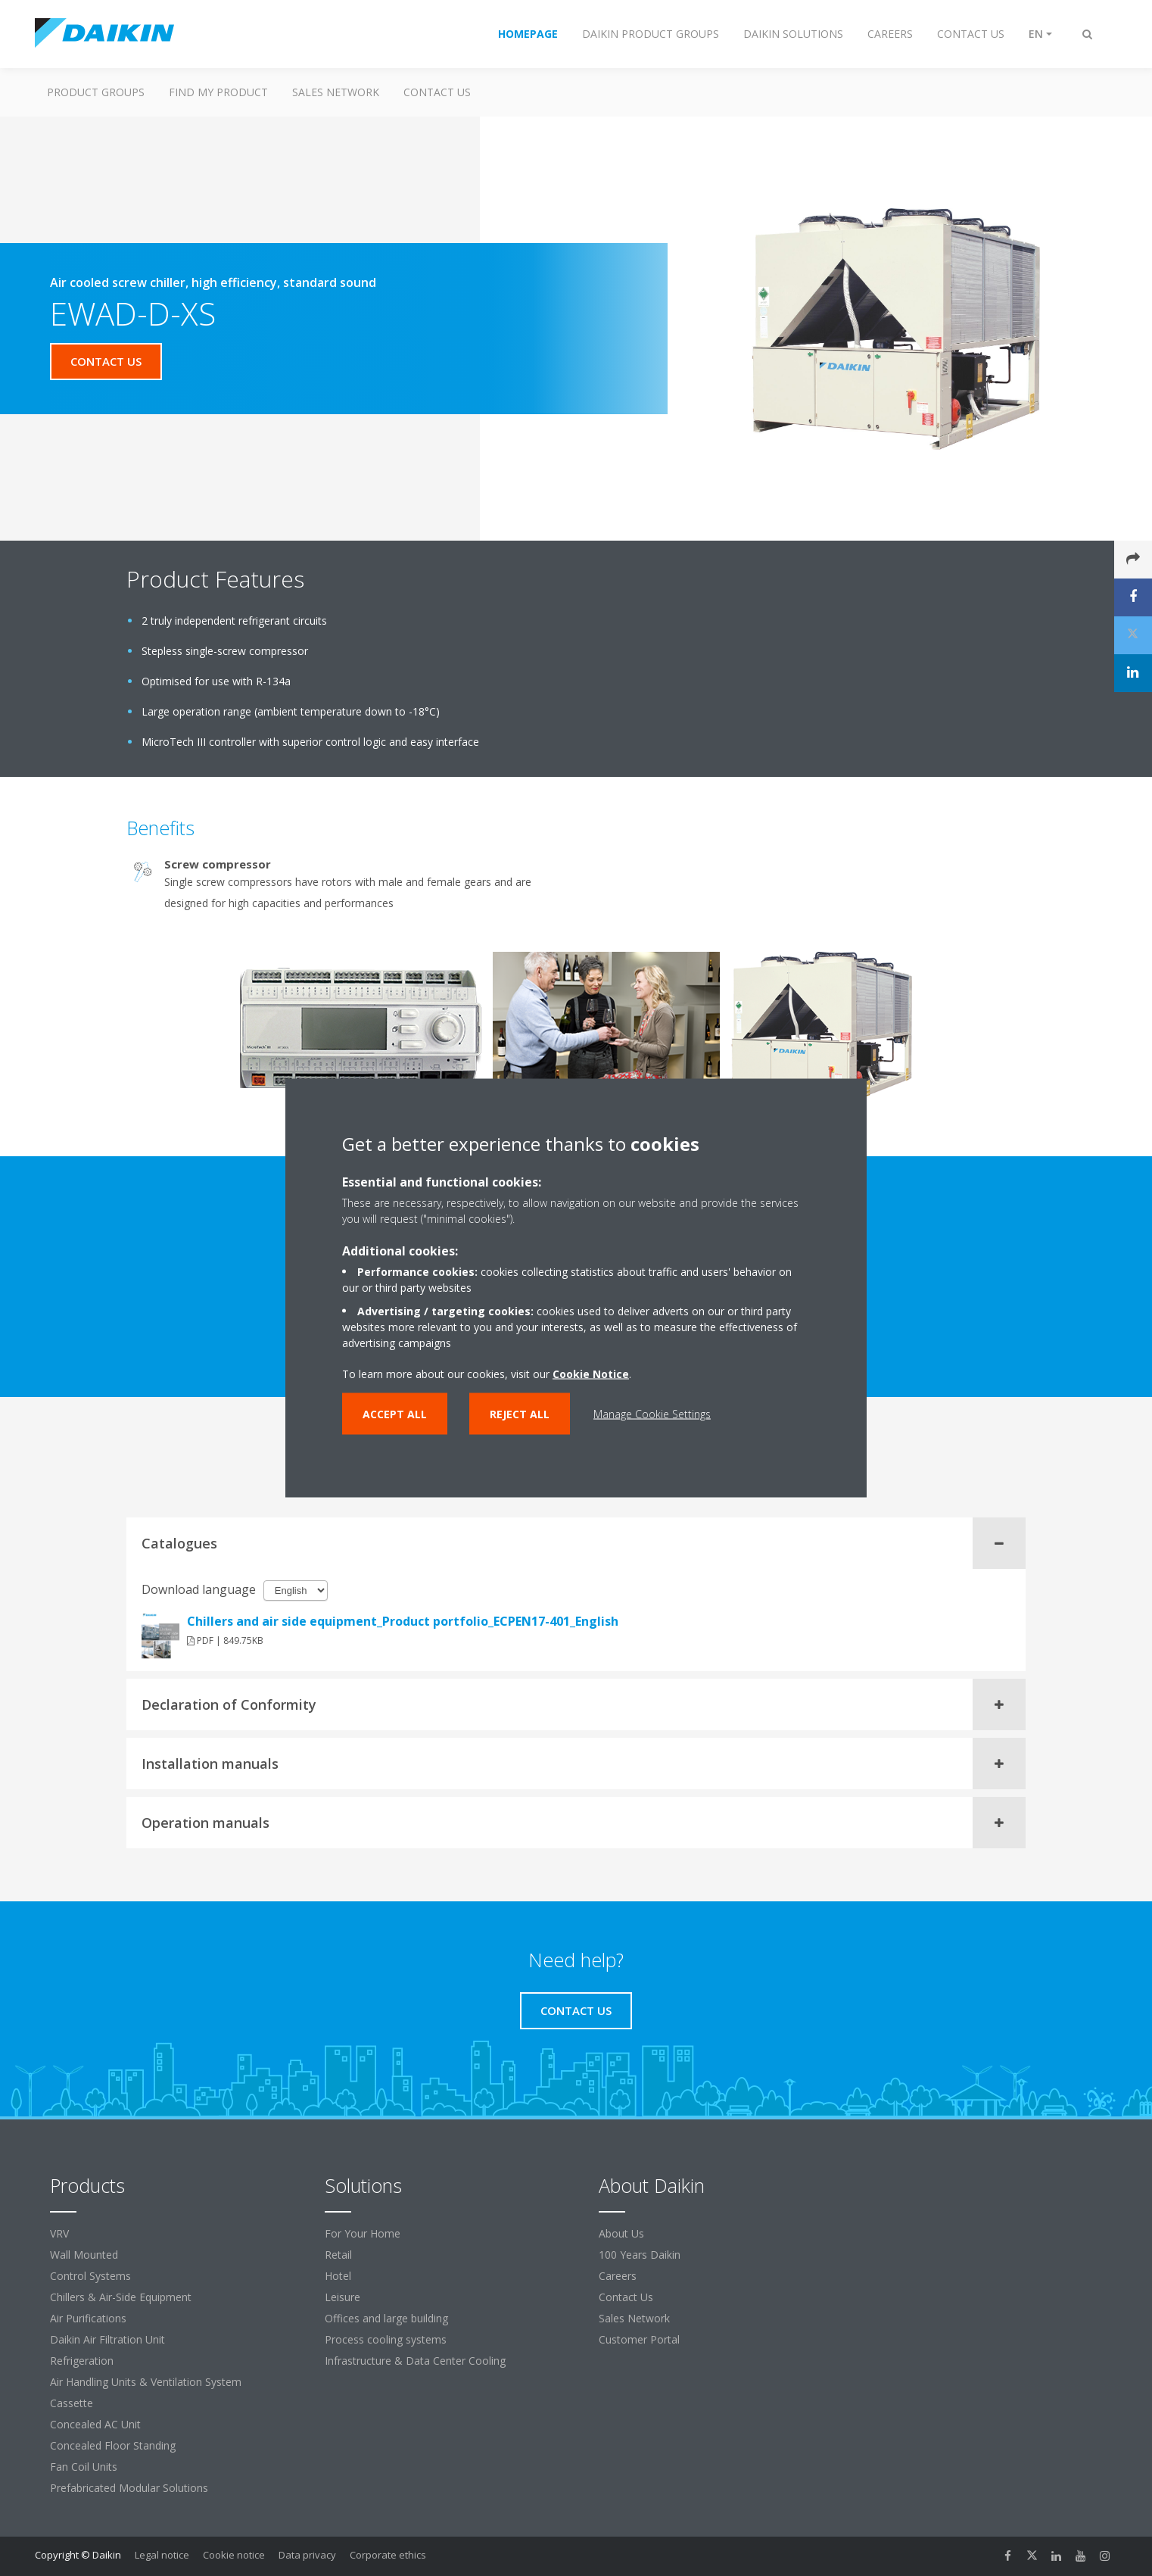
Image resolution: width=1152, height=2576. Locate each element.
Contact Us (626, 2297)
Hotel (338, 2276)
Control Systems (90, 2276)
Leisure (342, 2297)
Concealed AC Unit (95, 2424)
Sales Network (335, 92)
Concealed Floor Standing (113, 2445)
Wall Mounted (84, 2254)
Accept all (395, 1414)
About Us (621, 2233)
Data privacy (307, 2555)
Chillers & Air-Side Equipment (120, 2297)
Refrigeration (82, 2360)
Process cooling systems (386, 2339)
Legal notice (162, 2555)
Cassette (71, 2403)
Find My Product (218, 92)
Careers (618, 2276)
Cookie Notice (591, 1374)
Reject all (520, 1414)
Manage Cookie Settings (652, 1414)
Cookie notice (234, 2555)
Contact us (437, 92)
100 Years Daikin (639, 2254)
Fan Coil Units (83, 2466)
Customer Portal (639, 2339)
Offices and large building (386, 2318)
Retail (338, 2254)
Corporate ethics (388, 2555)
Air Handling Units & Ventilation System (145, 2382)
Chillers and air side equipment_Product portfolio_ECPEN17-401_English (402, 1621)
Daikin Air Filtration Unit (107, 2339)
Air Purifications (88, 2318)
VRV (59, 2233)
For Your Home (362, 2233)
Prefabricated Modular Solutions (129, 2488)
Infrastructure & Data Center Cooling (415, 2360)
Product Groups (96, 92)
